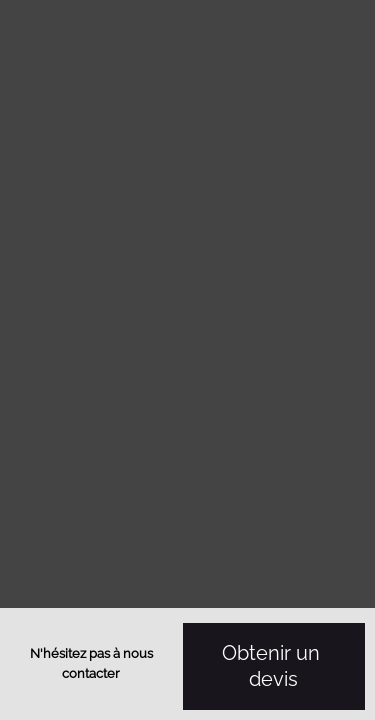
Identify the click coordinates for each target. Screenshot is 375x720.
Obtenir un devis (273, 666)
